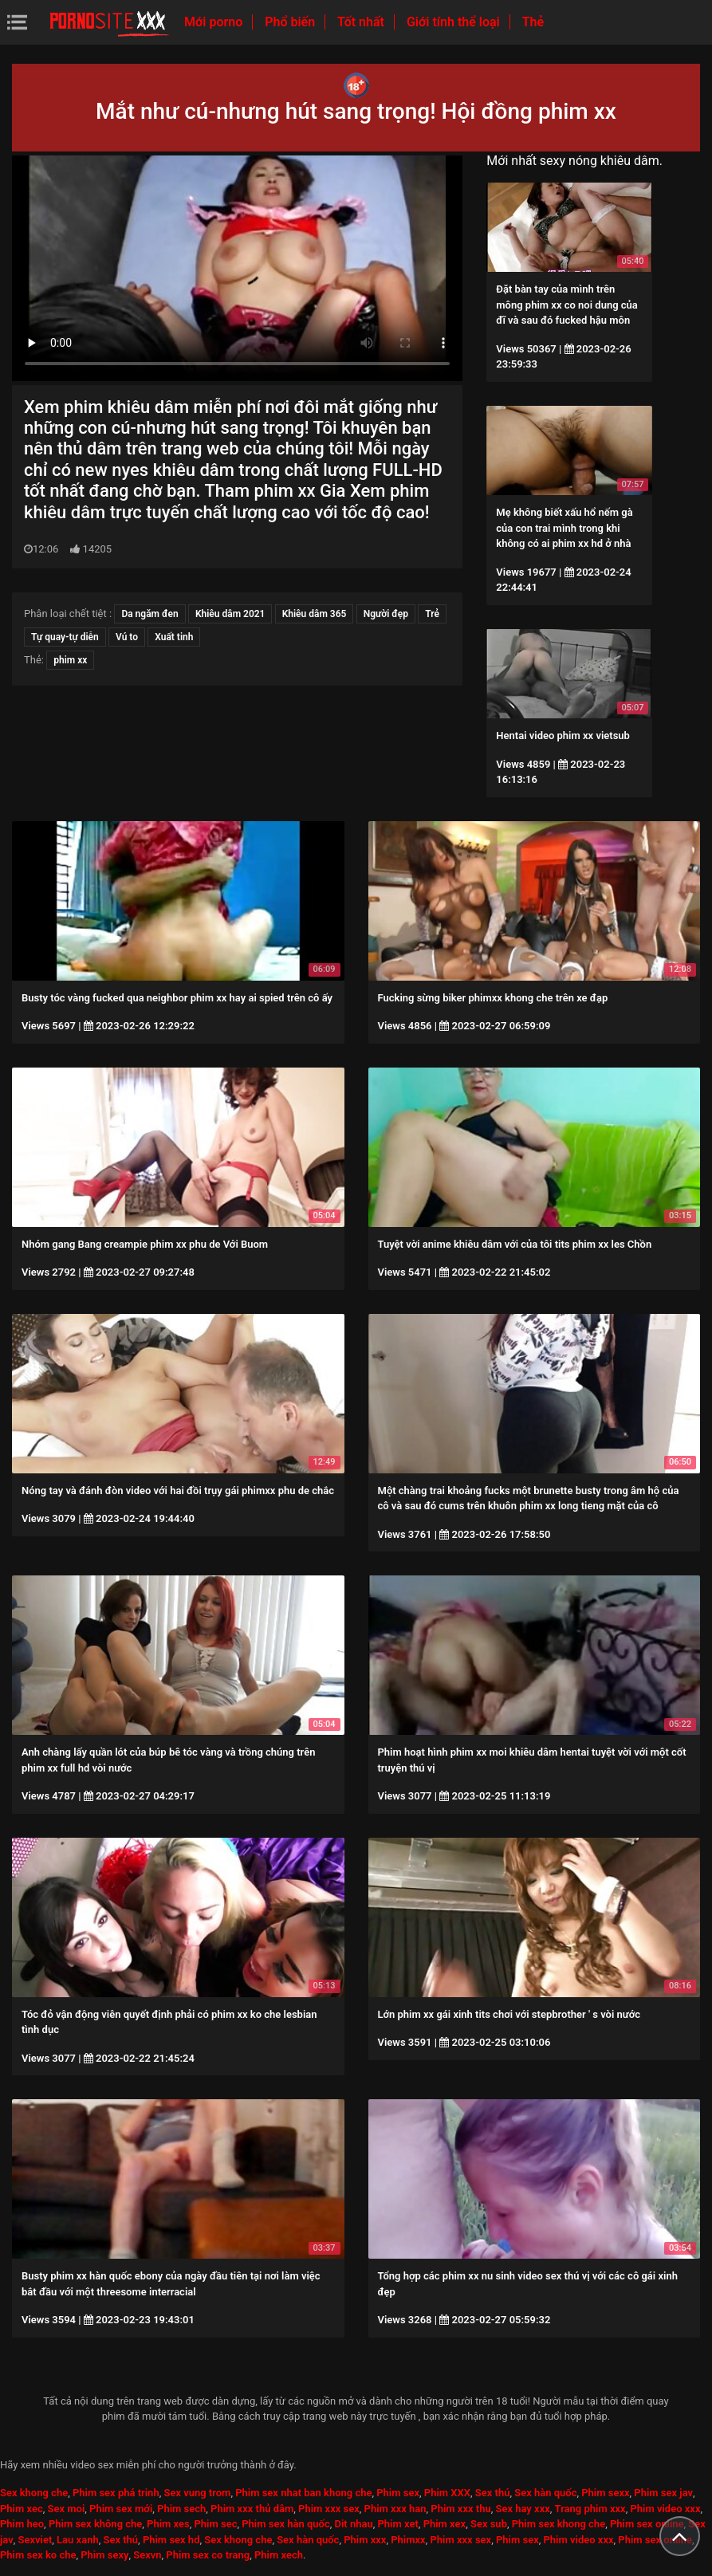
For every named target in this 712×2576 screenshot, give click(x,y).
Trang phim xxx (590, 2509)
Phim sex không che (95, 2524)
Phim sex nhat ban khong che (303, 2493)
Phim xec (21, 2509)
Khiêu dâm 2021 (230, 613)
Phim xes (168, 2524)
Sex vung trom (196, 2493)
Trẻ (432, 613)
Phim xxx (365, 2540)
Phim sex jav (663, 2493)
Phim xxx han (395, 2509)
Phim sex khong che (558, 2524)
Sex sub (488, 2524)
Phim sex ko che (38, 2555)
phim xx (70, 660)
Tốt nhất (362, 21)
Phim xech (278, 2555)
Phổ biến (291, 21)
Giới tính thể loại (455, 21)
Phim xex (444, 2524)
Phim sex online (647, 2524)
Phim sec (216, 2524)
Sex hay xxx (522, 2509)
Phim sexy (104, 2555)
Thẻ (533, 21)
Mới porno (215, 21)
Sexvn (147, 2555)
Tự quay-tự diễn (65, 637)
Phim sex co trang (208, 2555)
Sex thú (492, 2493)
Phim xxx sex (329, 2509)
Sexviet (35, 2540)
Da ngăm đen (149, 613)
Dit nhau (354, 2524)
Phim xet (398, 2524)
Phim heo (22, 2524)
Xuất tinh (174, 637)
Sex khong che (34, 2493)
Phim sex (397, 2493)
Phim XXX (447, 2493)
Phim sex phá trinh (116, 2493)
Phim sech (181, 2509)
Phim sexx (605, 2493)
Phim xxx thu (460, 2509)
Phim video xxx (665, 2509)
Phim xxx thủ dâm (251, 2509)
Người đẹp (386, 613)
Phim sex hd (171, 2540)
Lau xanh (78, 2540)
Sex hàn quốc (545, 2493)
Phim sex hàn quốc (285, 2524)
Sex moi (66, 2509)
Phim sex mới (120, 2509)
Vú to (127, 637)
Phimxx (408, 2540)
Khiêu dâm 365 (314, 613)
